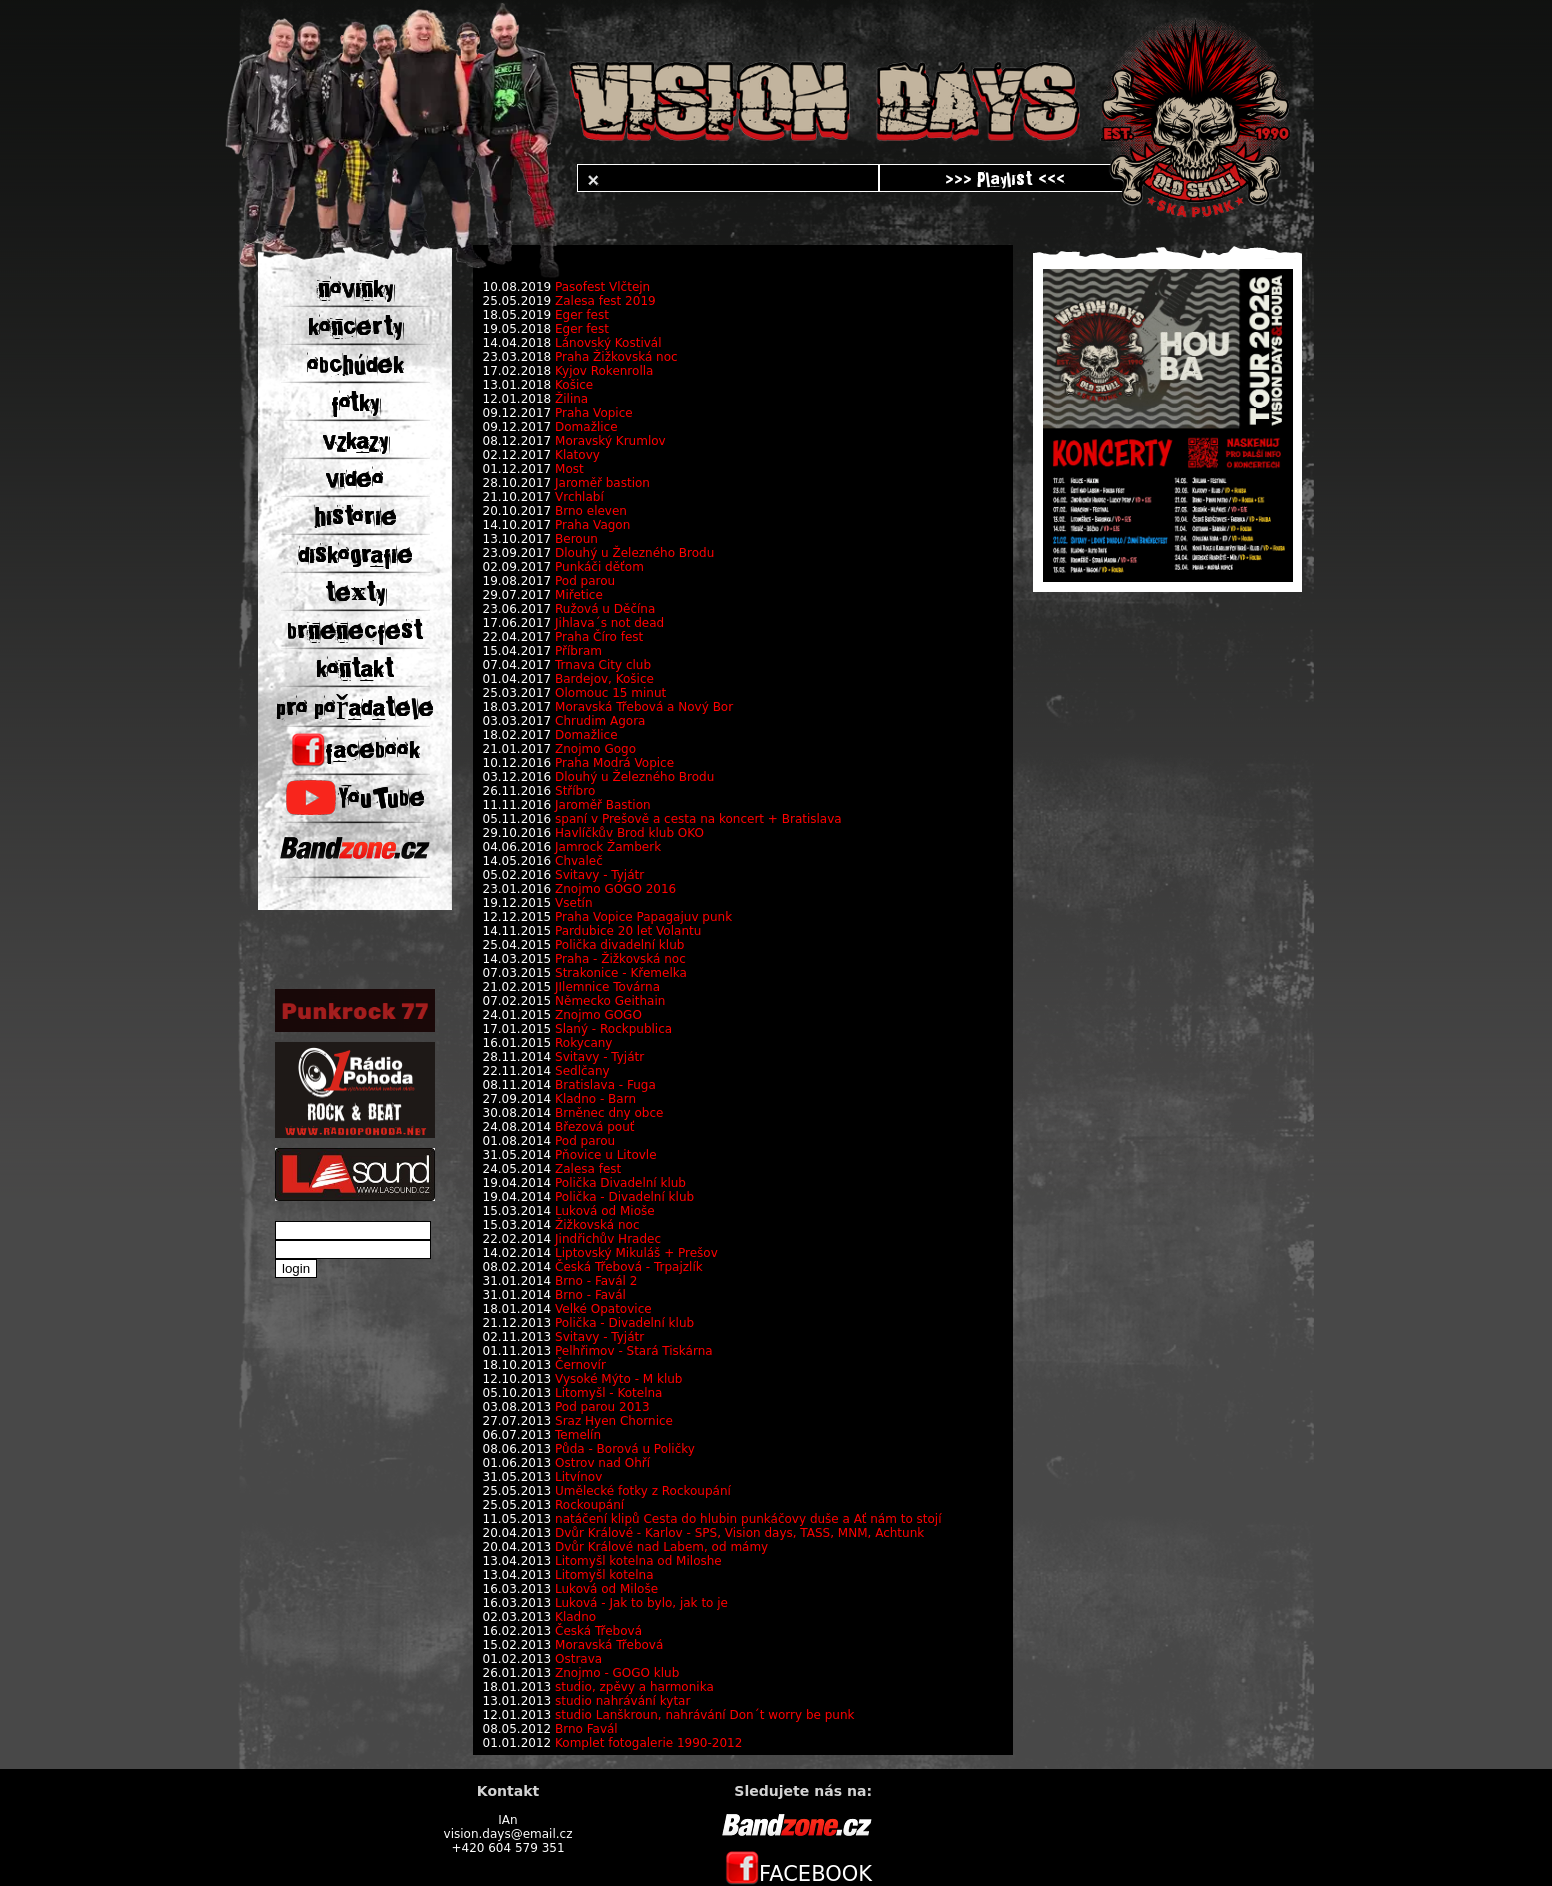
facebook (355, 750)
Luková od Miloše (606, 1589)
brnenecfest (355, 631)
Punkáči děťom (599, 567)
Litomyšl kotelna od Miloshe (638, 1561)
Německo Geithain (610, 1001)
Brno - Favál (590, 1295)
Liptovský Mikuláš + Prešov (636, 1253)
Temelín (578, 1435)
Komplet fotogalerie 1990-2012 (648, 1743)
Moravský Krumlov (610, 441)
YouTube (355, 798)
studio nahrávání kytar (622, 1701)
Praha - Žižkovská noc (620, 959)
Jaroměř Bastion (603, 805)
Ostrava (578, 1659)
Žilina (571, 399)
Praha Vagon (592, 525)
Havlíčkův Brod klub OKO (629, 833)
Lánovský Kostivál (608, 343)
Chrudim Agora (600, 721)
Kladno (575, 1617)
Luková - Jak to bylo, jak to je (641, 1603)
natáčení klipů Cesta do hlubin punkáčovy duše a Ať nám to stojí (748, 1519)
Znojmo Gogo (595, 749)
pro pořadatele (355, 708)
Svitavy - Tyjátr (599, 875)
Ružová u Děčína (605, 609)
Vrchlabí (579, 497)
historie (355, 517)
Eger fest (582, 315)
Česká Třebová (598, 1631)
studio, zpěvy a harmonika (634, 1687)
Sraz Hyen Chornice (614, 1421)
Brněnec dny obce (609, 1113)
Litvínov (578, 1477)
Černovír (580, 1365)
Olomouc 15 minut (610, 693)
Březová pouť (594, 1127)
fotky (355, 403)
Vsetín (574, 903)
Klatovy (577, 455)
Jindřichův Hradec (608, 1239)
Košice (574, 385)
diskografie (355, 555)
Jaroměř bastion (602, 483)
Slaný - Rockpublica (613, 1029)
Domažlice (586, 427)
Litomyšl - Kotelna (608, 1393)
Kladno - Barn (595, 1099)
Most (569, 469)
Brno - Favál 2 (596, 1281)
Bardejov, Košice (604, 679)
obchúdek (355, 365)
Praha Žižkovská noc (616, 357)
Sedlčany (582, 1071)
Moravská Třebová (609, 1645)
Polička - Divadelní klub (624, 1197)
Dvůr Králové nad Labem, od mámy (661, 1547)
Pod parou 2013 (602, 1407)
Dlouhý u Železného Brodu (634, 553)
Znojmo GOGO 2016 (615, 889)
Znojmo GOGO (598, 1015)
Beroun (576, 539)
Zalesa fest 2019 (605, 301)
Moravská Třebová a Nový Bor (644, 707)
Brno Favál (586, 1729)
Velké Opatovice (603, 1309)
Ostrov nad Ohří (602, 1463)
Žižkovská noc (597, 1225)
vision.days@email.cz (508, 1834)
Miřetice (579, 595)
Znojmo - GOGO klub (617, 1673)
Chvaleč (579, 861)
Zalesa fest (588, 1169)
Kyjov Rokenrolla (604, 371)
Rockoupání (589, 1505)
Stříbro (575, 791)
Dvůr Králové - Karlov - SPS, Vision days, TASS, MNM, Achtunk (739, 1533)
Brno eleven (591, 511)
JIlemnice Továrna (607, 987)
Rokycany (583, 1043)
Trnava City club (603, 665)
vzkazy (355, 441)
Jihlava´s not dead (609, 623)
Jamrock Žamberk (608, 847)
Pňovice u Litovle (606, 1155)
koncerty (355, 327)
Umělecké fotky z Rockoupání (643, 1491)
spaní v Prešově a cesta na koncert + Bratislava (698, 819)
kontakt (355, 669)
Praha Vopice (594, 413)
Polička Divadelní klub (620, 1183)
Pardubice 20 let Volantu (628, 931)
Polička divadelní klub (619, 945)
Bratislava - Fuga (605, 1085)
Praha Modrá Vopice (614, 763)
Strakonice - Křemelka (621, 973)
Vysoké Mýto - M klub (618, 1379)
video (355, 479)
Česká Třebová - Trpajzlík (629, 1267)
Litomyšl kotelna (604, 1575)
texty (355, 593)
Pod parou (585, 581)
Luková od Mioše (605, 1211)
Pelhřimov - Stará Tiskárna (634, 1351)
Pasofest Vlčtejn (602, 287)
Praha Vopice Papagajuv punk (643, 917)
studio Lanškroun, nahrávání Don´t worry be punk (704, 1715)
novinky (355, 289)
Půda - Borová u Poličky (625, 1449)
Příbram (578, 651)
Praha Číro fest (599, 637)
